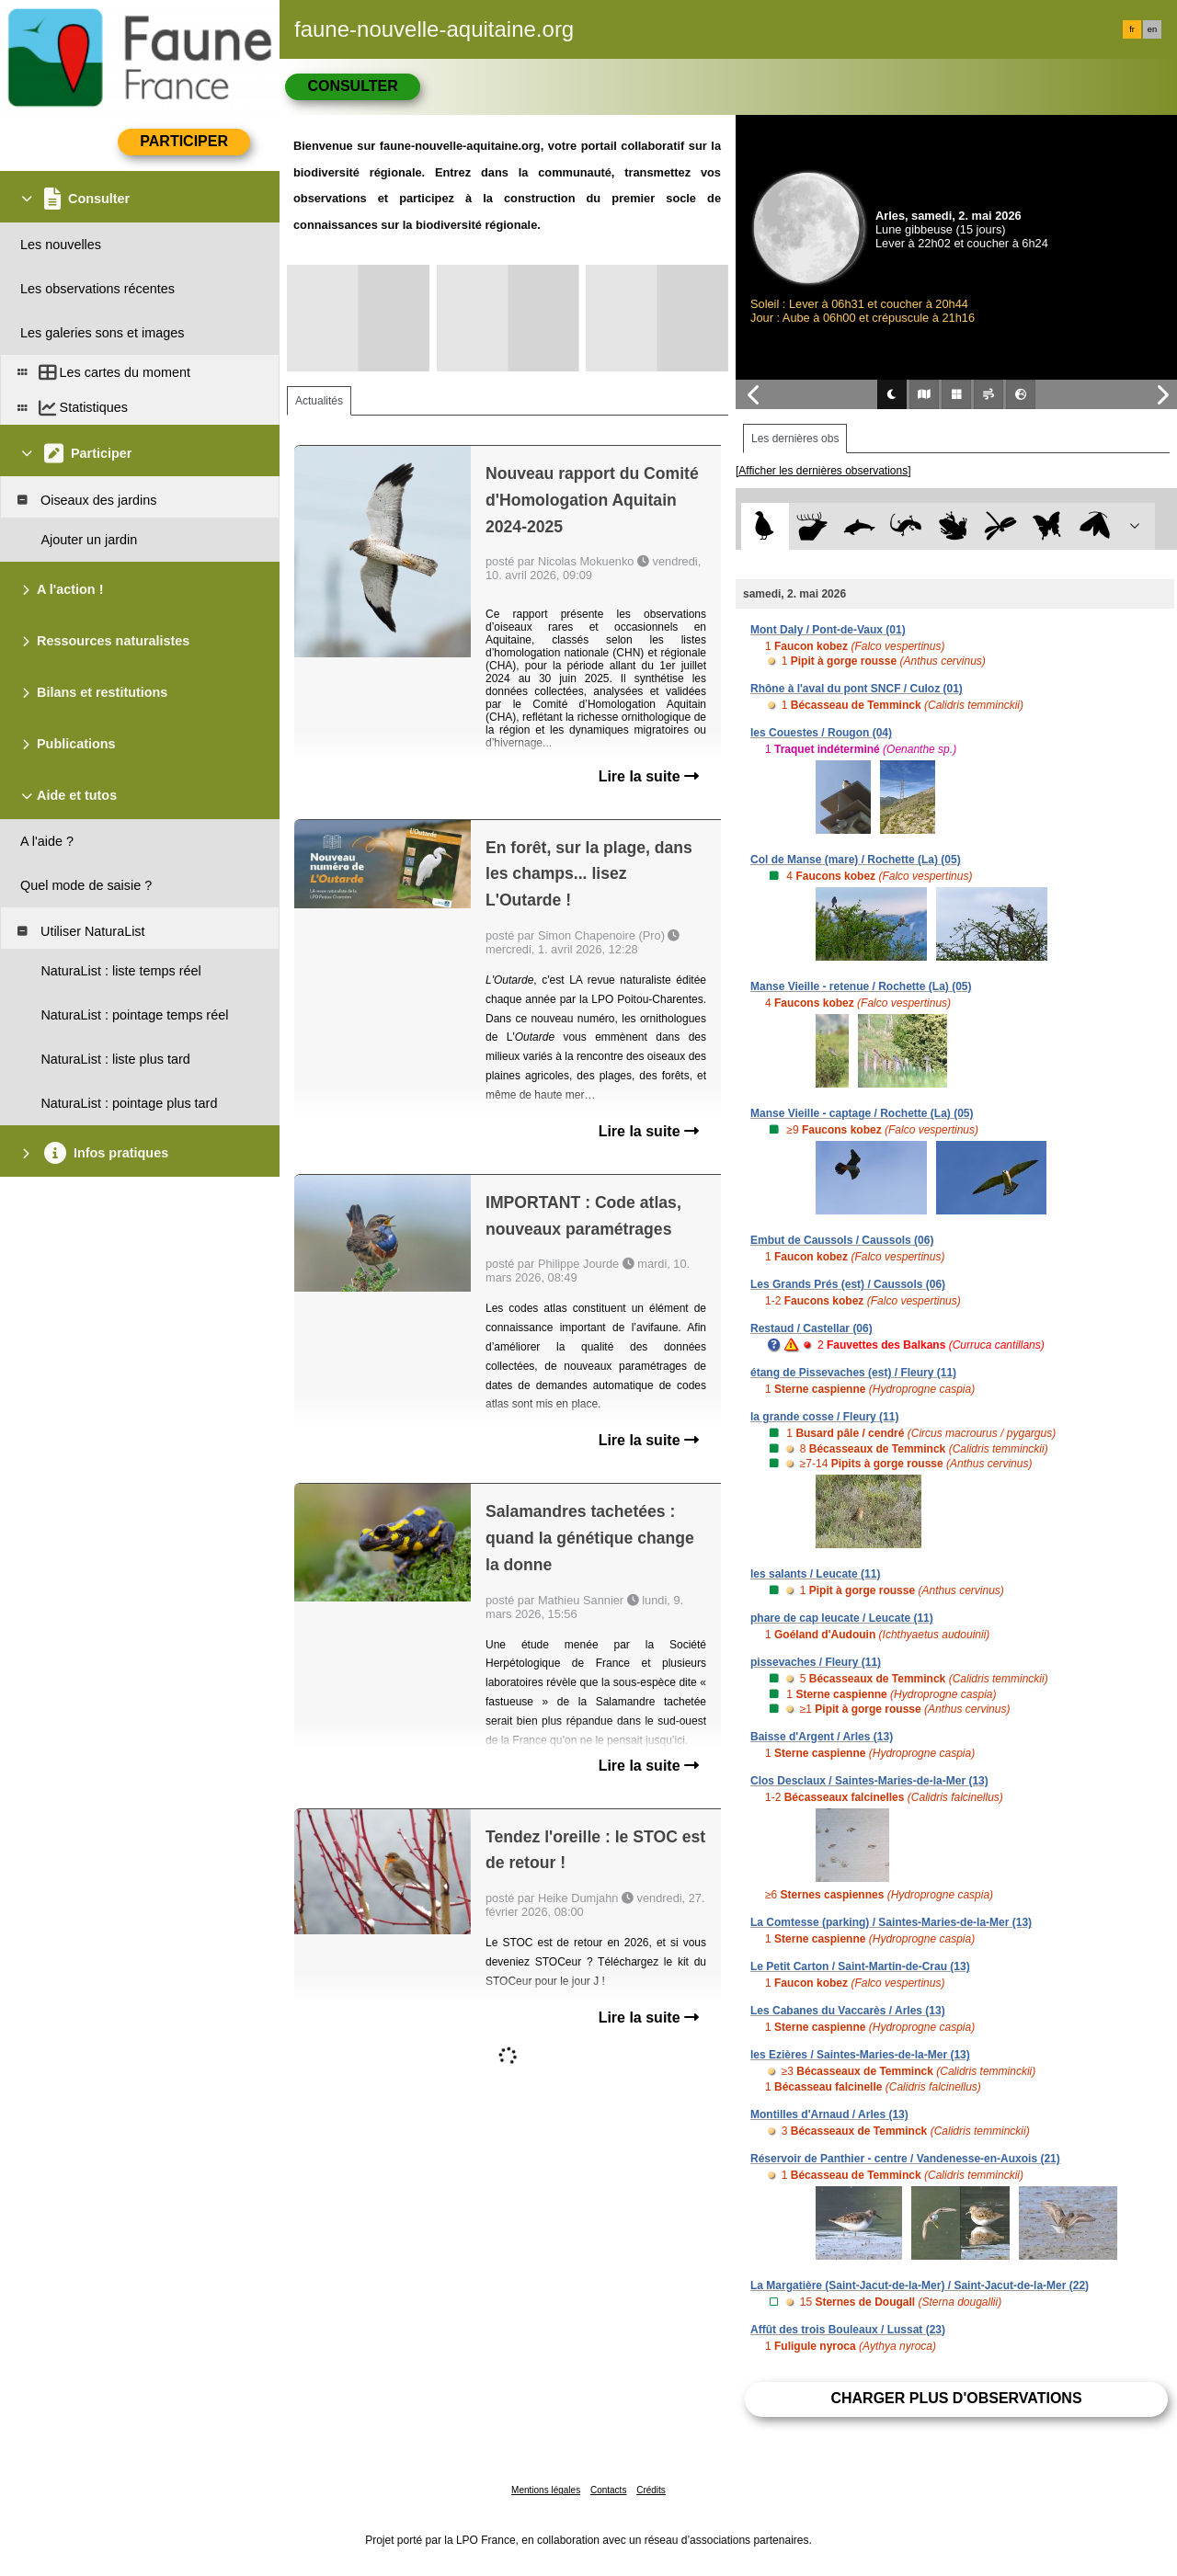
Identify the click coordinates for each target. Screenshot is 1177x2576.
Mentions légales (545, 2490)
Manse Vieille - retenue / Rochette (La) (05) (861, 986)
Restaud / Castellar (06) (811, 1328)
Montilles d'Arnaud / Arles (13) (829, 2114)
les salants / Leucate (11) (815, 1573)
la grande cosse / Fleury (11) (824, 1416)
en (1152, 29)
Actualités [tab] (319, 400)
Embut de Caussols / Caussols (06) (841, 1240)
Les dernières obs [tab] (795, 438)
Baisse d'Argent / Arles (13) (821, 1736)
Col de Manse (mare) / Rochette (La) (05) (855, 859)
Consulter (352, 86)
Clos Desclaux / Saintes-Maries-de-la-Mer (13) (869, 1780)
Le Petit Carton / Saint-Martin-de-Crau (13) (860, 1966)
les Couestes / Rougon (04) (821, 732)
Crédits (651, 2490)
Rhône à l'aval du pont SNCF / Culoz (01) (856, 688)
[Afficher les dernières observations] (823, 470)
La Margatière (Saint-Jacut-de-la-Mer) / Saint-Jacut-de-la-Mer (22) (919, 2285)
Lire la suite (649, 776)
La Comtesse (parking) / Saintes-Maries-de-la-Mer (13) (891, 1922)
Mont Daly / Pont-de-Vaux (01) (828, 629)
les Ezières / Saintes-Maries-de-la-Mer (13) (860, 2054)
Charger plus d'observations (955, 2398)
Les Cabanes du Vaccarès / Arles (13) (847, 2010)
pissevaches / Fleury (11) (815, 1662)
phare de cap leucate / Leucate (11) (841, 1618)
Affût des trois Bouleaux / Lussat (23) (847, 2329)
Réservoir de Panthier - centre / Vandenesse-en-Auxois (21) (905, 2158)
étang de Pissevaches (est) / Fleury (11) (853, 1372)
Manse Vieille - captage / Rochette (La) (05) (862, 1113)
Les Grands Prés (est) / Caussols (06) (847, 1284)
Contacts (608, 2490)
